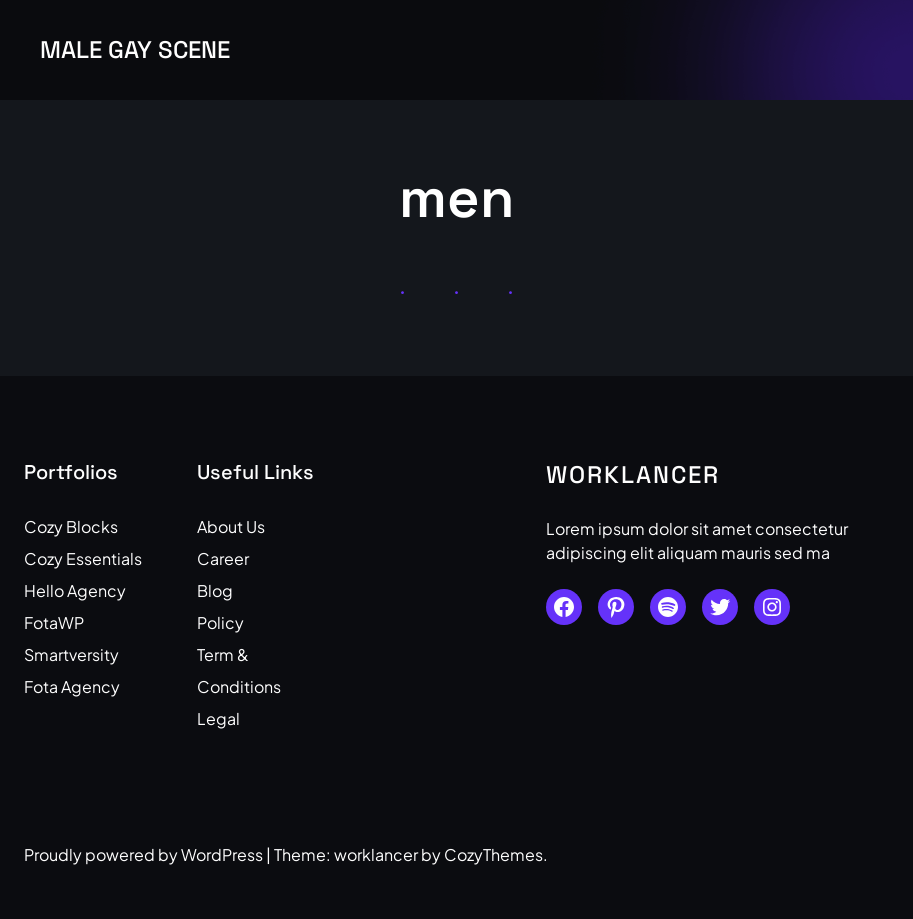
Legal (218, 718)
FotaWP (54, 622)
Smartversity (71, 654)
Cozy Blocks (71, 526)
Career (223, 558)
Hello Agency (75, 590)
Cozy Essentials (83, 558)
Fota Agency (72, 686)
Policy (220, 622)
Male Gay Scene (135, 49)
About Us (231, 526)
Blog (215, 590)
